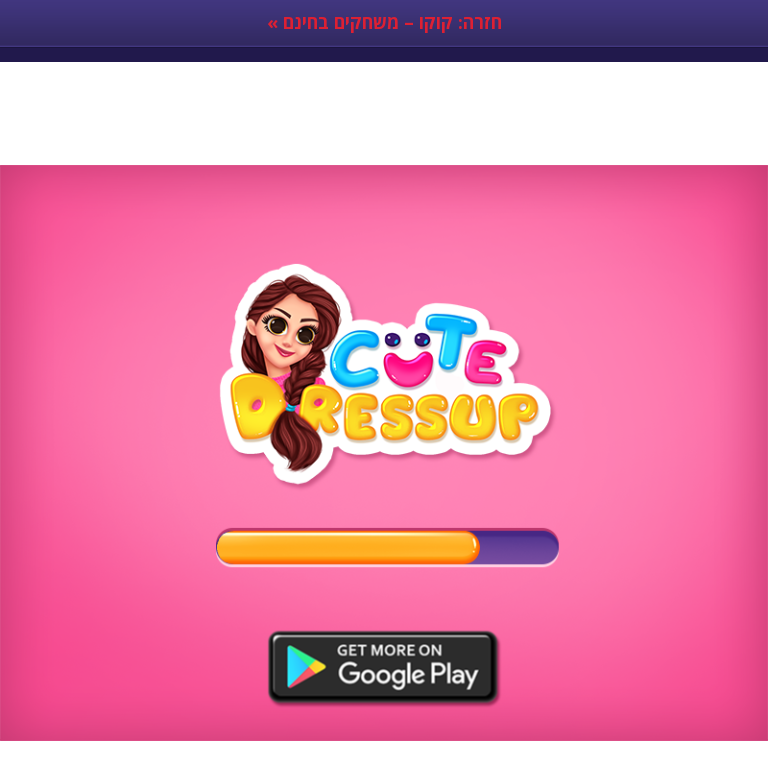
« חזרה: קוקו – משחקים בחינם (384, 22)
